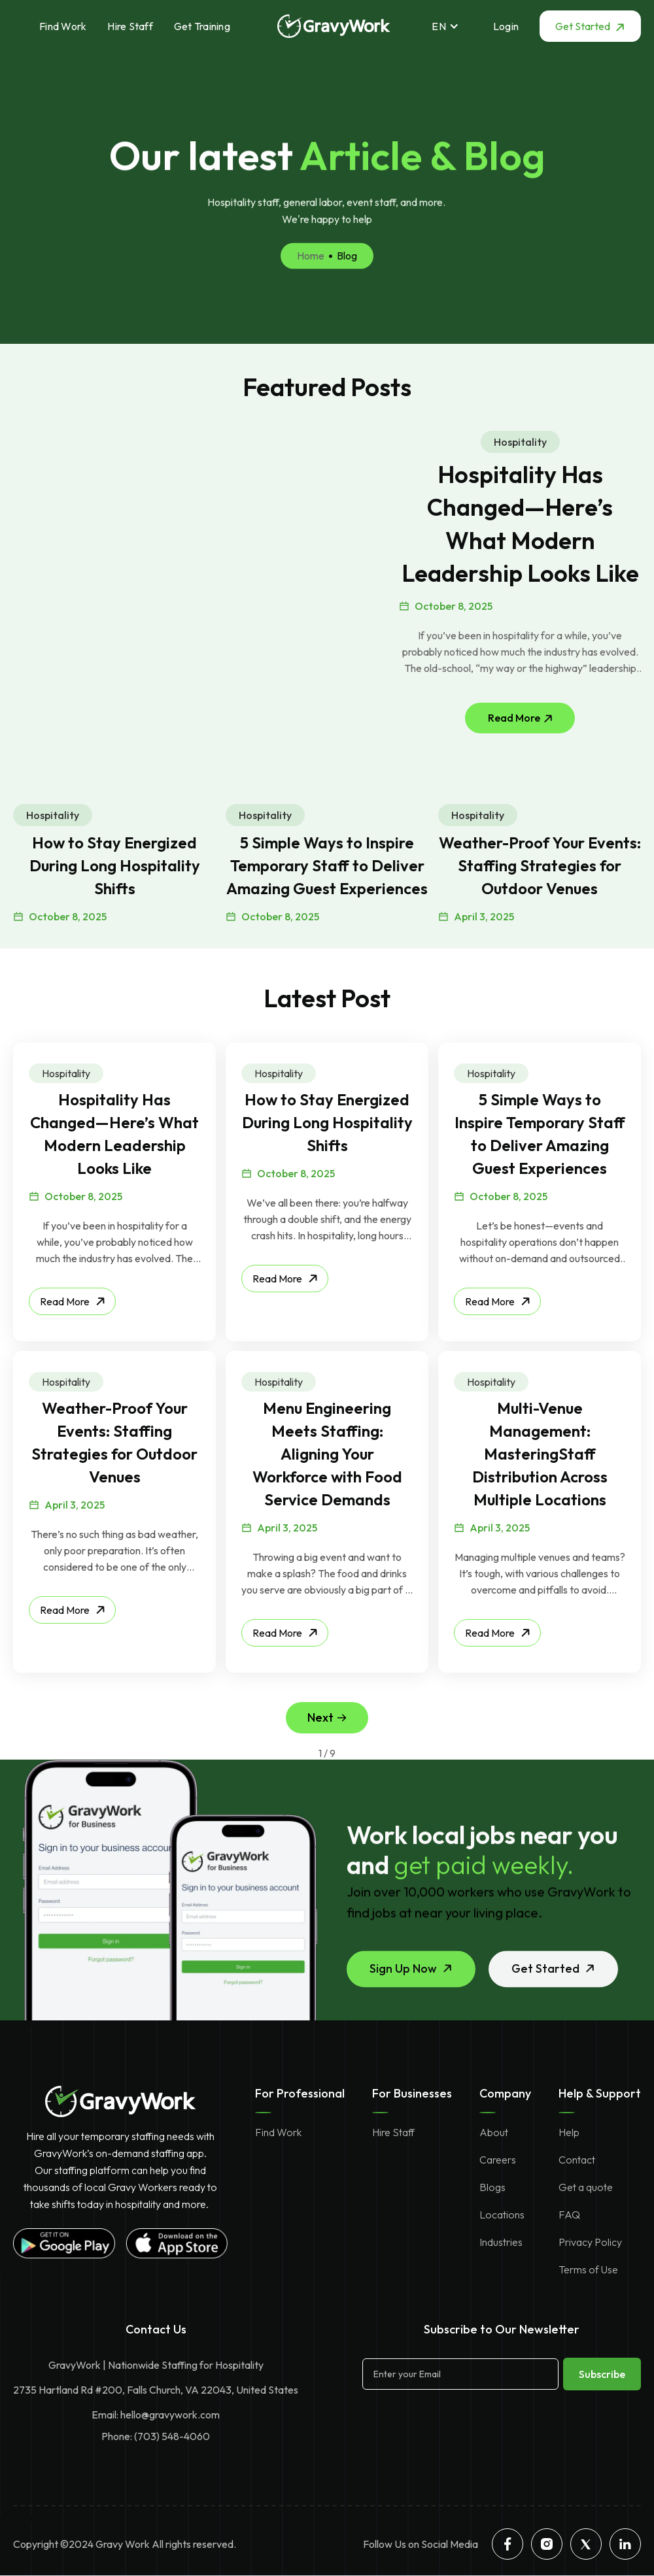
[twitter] (586, 2544)
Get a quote (586, 2187)
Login (506, 26)
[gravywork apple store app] (177, 2243)
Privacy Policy (590, 2242)
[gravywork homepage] (120, 2101)
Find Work (62, 26)
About (493, 2132)
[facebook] (507, 2544)
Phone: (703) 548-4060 (155, 2436)
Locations (502, 2214)
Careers (497, 2159)
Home (310, 292)
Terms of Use (588, 2269)
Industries (501, 2242)
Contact (577, 2159)
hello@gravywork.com (170, 2414)
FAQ (569, 2214)
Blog (347, 292)
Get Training (202, 26)
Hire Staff (130, 26)
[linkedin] (625, 2544)
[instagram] (546, 2544)
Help (569, 2132)
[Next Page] (327, 1717)
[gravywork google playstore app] (64, 2243)
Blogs (492, 2187)
